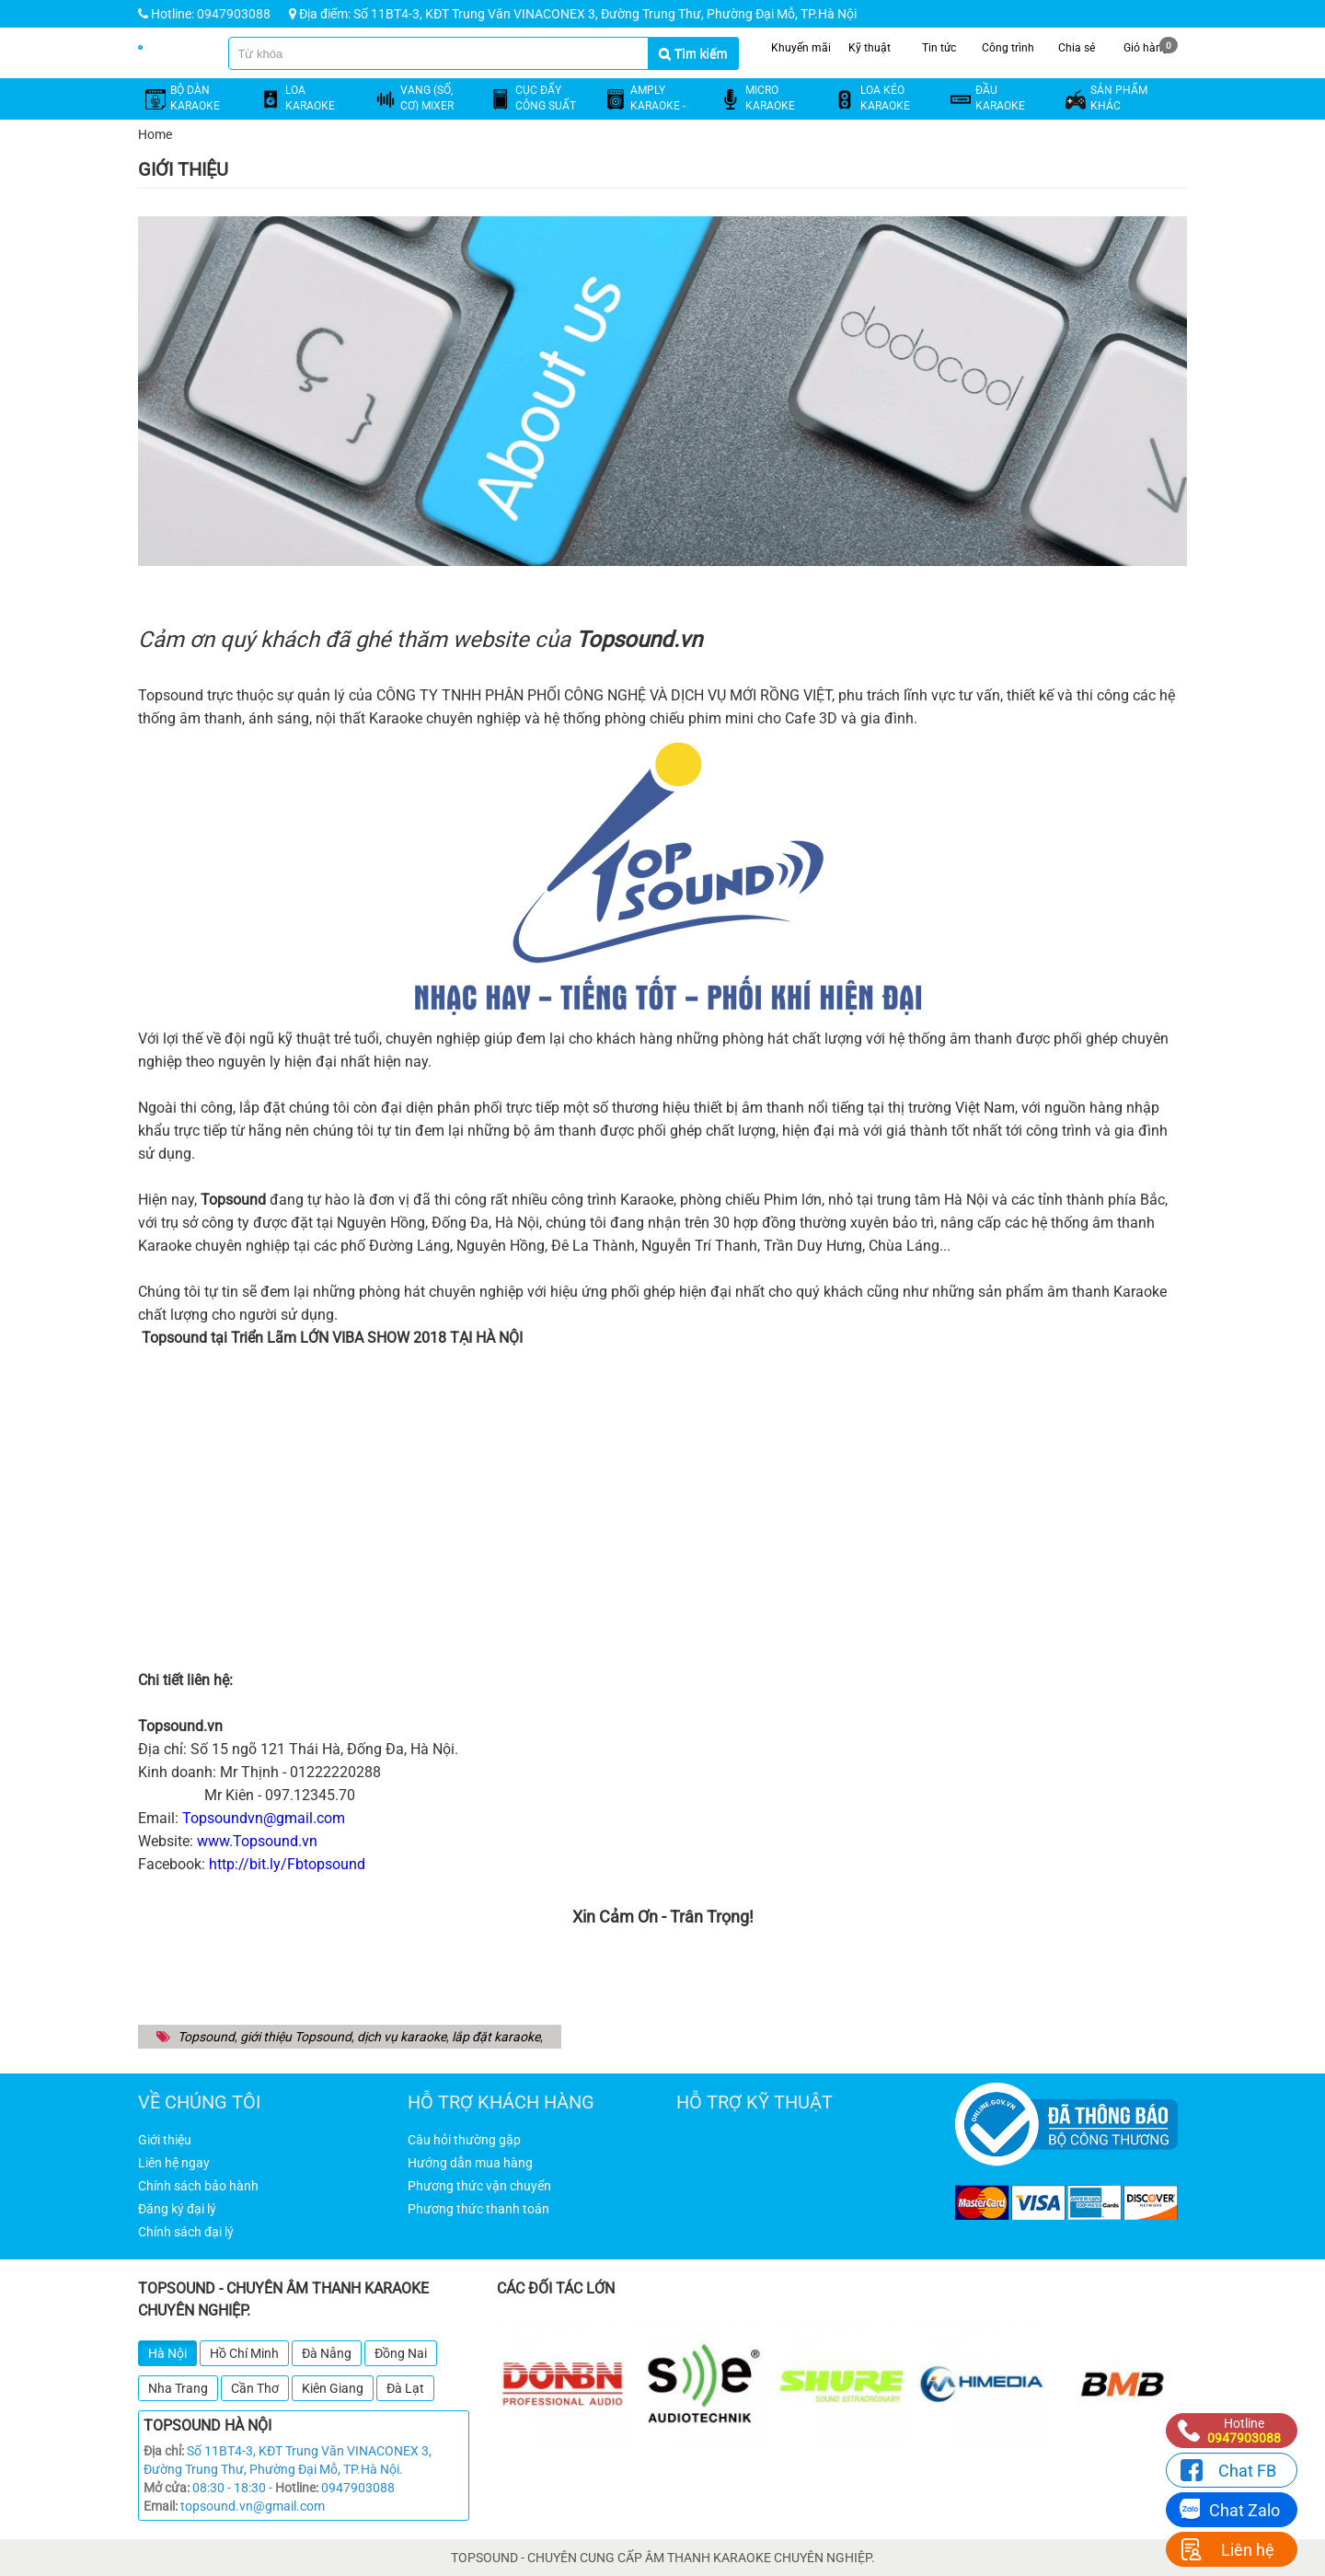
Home (155, 134)
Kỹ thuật (869, 45)
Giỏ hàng (1150, 45)
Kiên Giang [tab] (332, 2388)
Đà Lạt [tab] (405, 2388)
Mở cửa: (167, 2487)
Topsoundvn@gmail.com (263, 1818)
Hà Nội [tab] (167, 2353)
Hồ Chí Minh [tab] (244, 2353)
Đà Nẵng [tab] (326, 2353)
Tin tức (939, 45)
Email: (161, 2506)
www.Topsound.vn (257, 1841)
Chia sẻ (1076, 45)
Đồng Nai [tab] (400, 2353)
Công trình (1008, 45)
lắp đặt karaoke (496, 2036)
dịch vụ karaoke (401, 2036)
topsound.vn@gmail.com (252, 2506)
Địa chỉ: (164, 2450)
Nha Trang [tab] (178, 2388)
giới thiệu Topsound (295, 2036)
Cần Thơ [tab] (255, 2388)
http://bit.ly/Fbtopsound (287, 1864)
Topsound (206, 2036)
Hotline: (296, 2487)
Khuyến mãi (801, 45)
